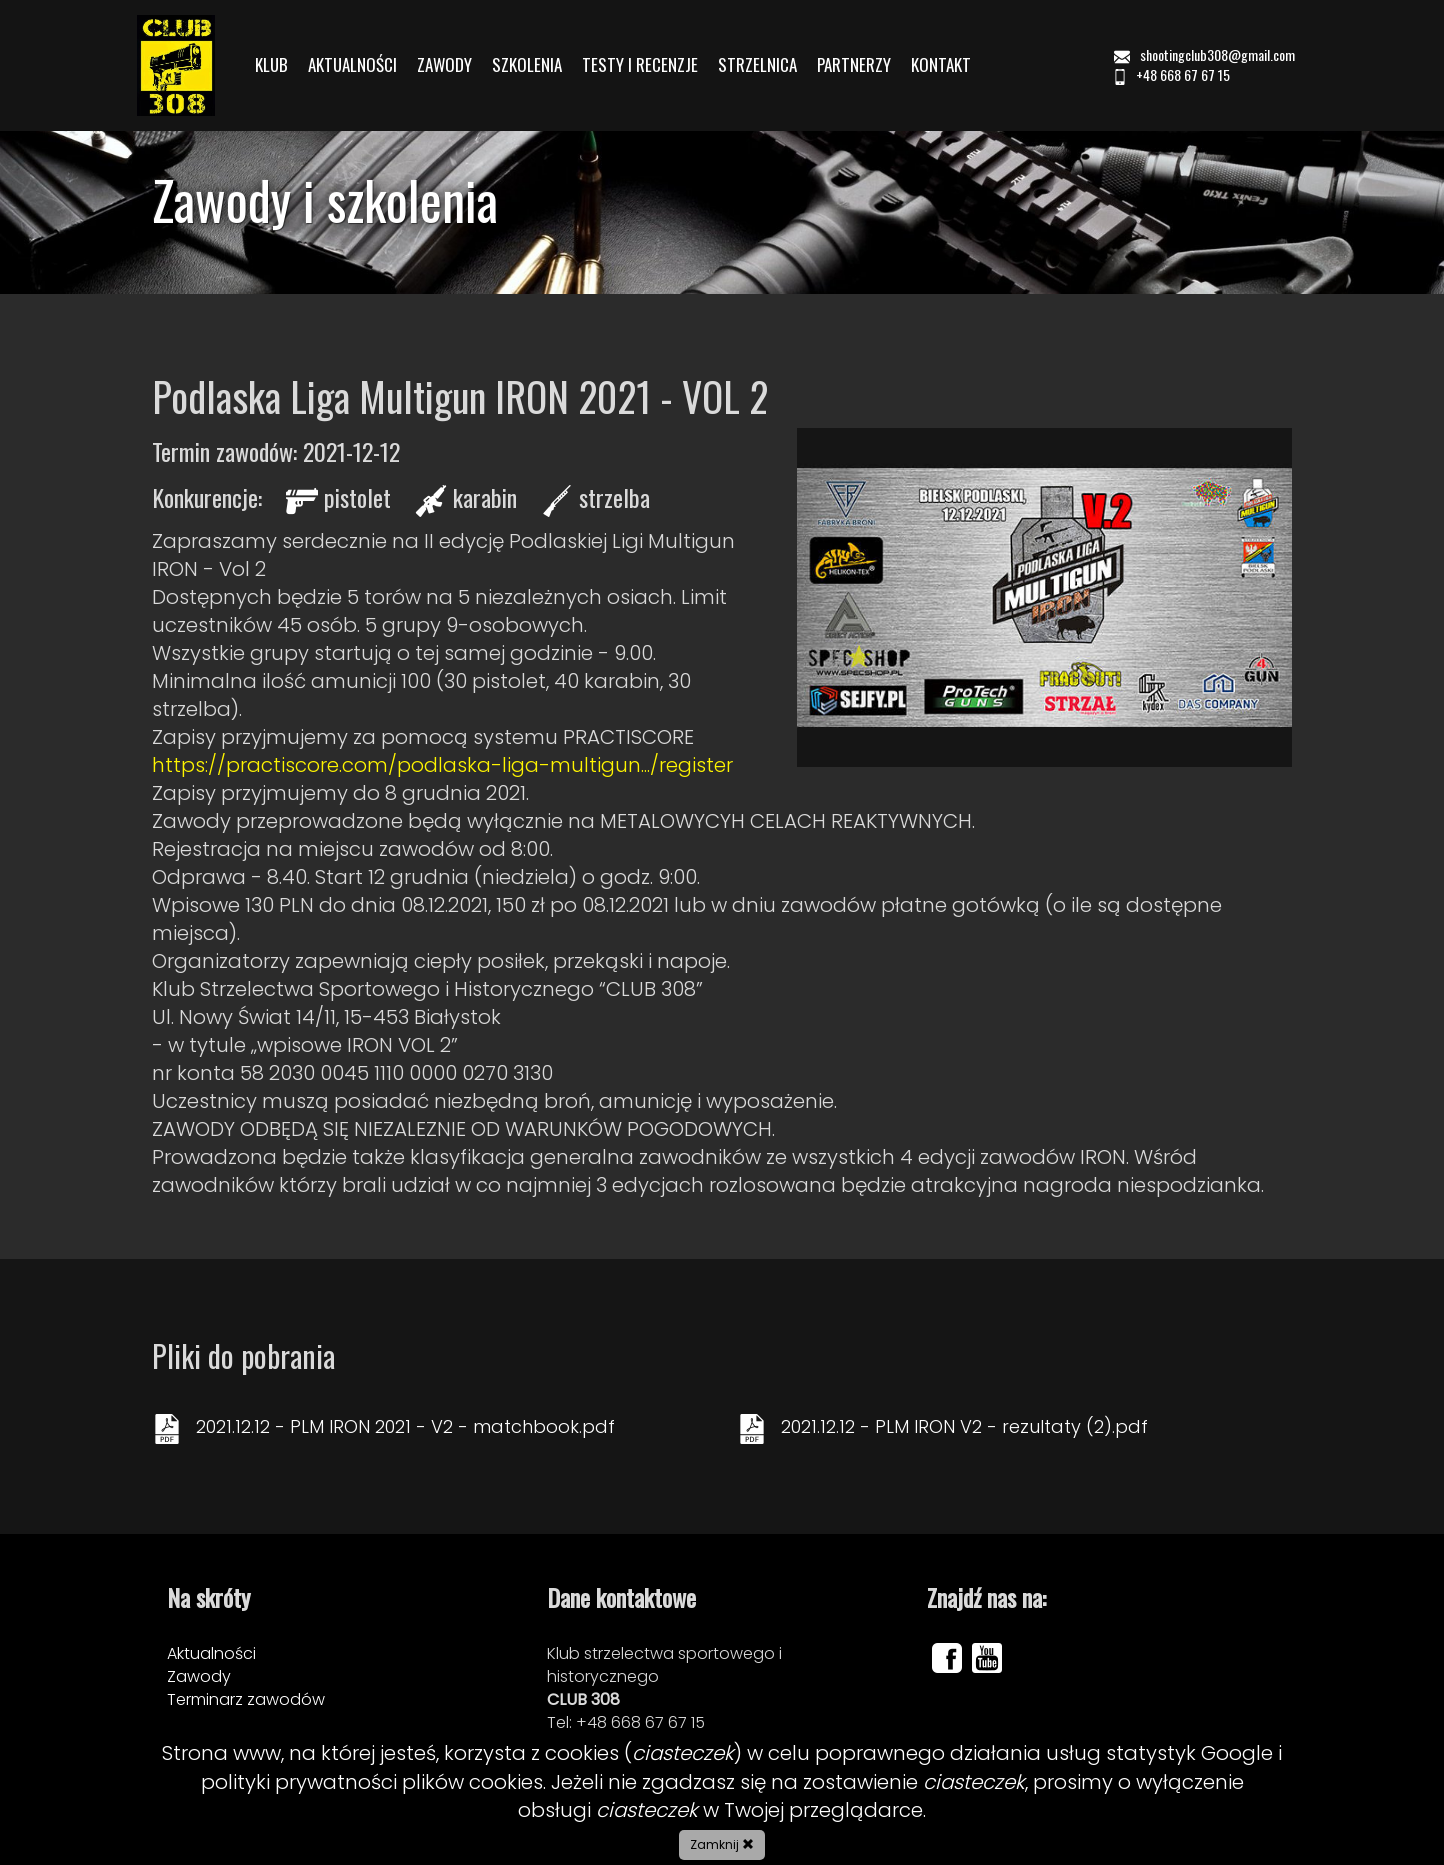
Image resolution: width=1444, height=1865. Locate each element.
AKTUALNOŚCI (352, 65)
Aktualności (211, 1653)
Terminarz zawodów (246, 1699)
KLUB (271, 65)
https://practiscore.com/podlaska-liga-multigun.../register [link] (442, 765)
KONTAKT (941, 65)
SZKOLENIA (527, 65)
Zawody (199, 1676)
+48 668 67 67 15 (1171, 74)
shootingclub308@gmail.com (1206, 54)
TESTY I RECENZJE (640, 65)
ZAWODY (444, 65)
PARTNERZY (854, 65)
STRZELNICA (757, 65)
